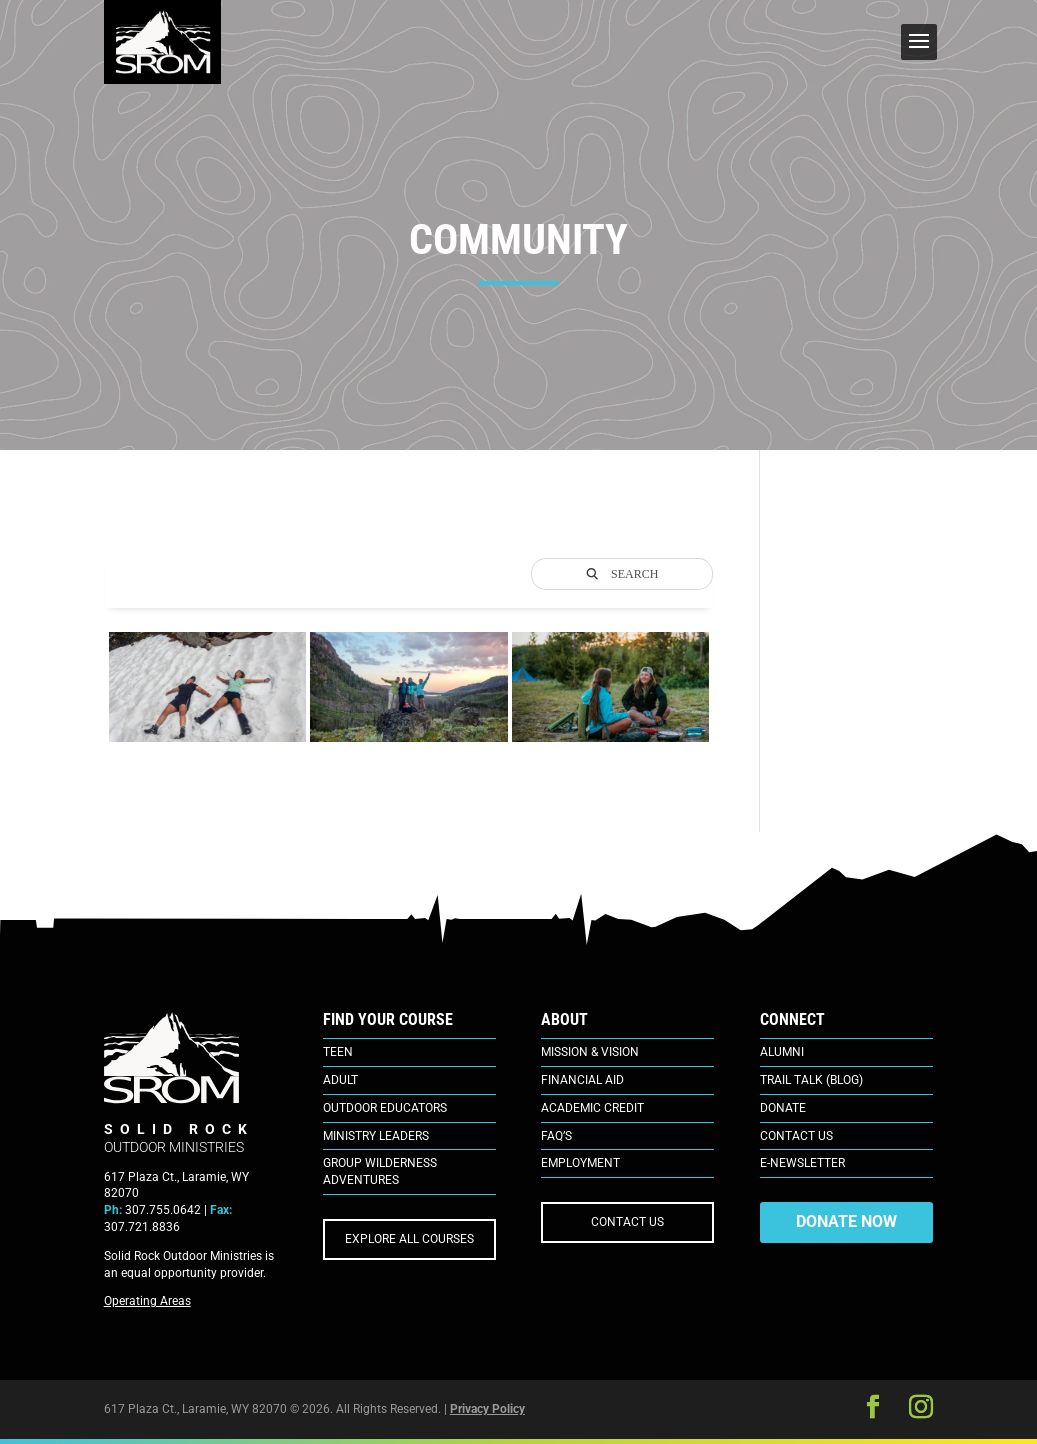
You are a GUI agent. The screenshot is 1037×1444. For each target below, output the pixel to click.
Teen (338, 1052)
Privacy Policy (487, 1409)
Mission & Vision (590, 1052)
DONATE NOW (846, 1221)
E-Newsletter (802, 1163)
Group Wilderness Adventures (380, 1171)
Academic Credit (592, 1108)
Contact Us (796, 1136)
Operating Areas (147, 1301)
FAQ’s (556, 1136)
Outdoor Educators (385, 1108)
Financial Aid (582, 1080)
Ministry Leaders (376, 1136)
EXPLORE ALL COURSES (409, 1239)
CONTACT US (627, 1222)
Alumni (782, 1052)
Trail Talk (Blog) (811, 1080)
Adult (340, 1080)
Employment (580, 1163)
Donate (783, 1108)
